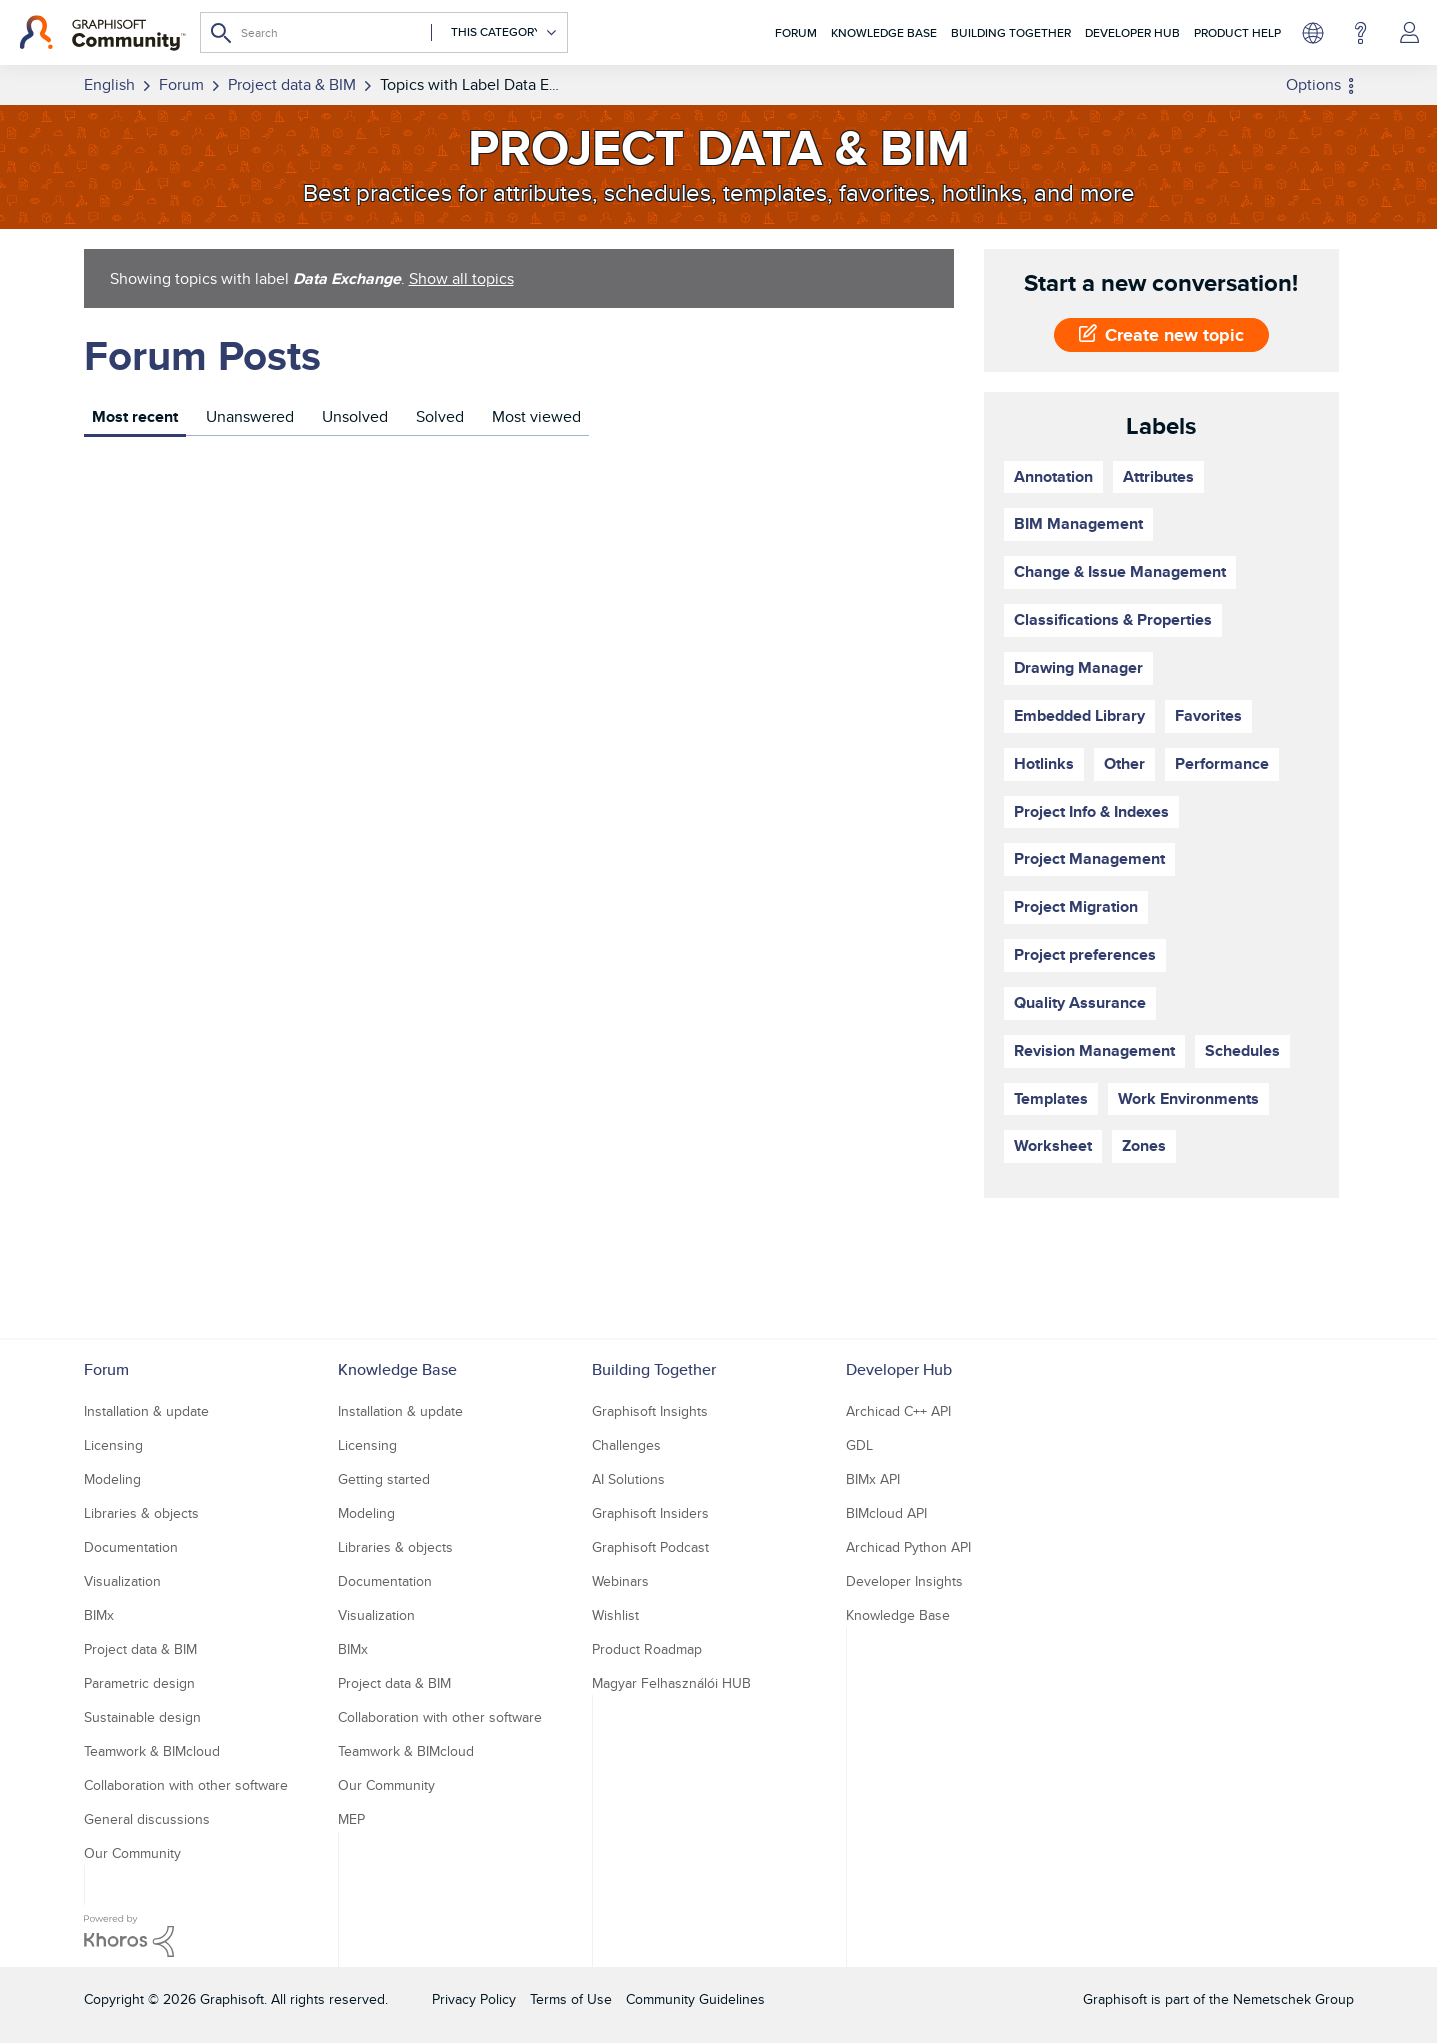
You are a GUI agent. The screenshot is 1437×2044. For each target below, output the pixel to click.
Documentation (131, 1547)
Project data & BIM (140, 1649)
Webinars (620, 1581)
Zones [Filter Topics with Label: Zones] (1144, 1145)
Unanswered (250, 416)
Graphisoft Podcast (650, 1547)
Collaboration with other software (186, 1785)
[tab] (135, 419)
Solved (440, 416)
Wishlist (615, 1615)
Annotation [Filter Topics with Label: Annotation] (1053, 476)
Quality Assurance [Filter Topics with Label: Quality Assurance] (1080, 1002)
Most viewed (536, 416)
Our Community (132, 1853)
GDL (859, 1445)
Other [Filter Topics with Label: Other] (1124, 763)
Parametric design (139, 1683)
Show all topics (461, 278)
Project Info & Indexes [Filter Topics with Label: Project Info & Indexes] (1091, 811)
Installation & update (146, 1411)
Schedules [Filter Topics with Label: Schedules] (1242, 1050)
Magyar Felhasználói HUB (671, 1683)
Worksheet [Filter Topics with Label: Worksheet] (1053, 1145)
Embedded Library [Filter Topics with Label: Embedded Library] (1079, 715)
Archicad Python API (908, 1547)
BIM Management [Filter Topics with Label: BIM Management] (1078, 523)
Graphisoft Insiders (650, 1513)
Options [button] (1313, 84)
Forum (796, 32)
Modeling (112, 1479)
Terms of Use (571, 1999)
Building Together (1011, 32)
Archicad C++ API (898, 1411)
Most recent (135, 416)
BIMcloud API (886, 1513)
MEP (351, 1819)
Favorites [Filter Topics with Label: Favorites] (1208, 715)
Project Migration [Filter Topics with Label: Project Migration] (1076, 906)
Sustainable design (142, 1717)
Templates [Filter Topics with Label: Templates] (1051, 1098)
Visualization (122, 1581)
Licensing (113, 1445)
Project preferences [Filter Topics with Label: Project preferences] (1085, 954)
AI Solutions (628, 1479)
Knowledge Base (884, 32)
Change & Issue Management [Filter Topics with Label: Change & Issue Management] (1120, 571)
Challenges (626, 1445)
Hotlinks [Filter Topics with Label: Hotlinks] (1044, 763)
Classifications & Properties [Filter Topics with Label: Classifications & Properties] (1113, 619)
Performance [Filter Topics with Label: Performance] (1222, 763)
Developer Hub (1132, 32)
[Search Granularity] (494, 32)
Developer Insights (904, 1581)
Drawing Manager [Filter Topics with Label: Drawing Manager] (1078, 667)
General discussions (147, 1819)
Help (1360, 33)
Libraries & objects (141, 1513)
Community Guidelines (695, 1999)
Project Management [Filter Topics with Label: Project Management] (1089, 858)
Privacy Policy (474, 1999)
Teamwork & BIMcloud (152, 1751)
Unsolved (355, 416)
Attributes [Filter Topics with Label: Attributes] (1158, 476)
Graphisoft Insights (650, 1411)
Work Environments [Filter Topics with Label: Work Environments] (1188, 1098)
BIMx (99, 1615)
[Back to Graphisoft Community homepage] (102, 33)
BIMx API (873, 1479)
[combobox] (384, 32)
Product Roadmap (647, 1649)
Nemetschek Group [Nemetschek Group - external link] (1293, 1999)
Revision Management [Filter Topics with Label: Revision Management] (1094, 1050)
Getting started (384, 1479)
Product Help (1237, 32)
